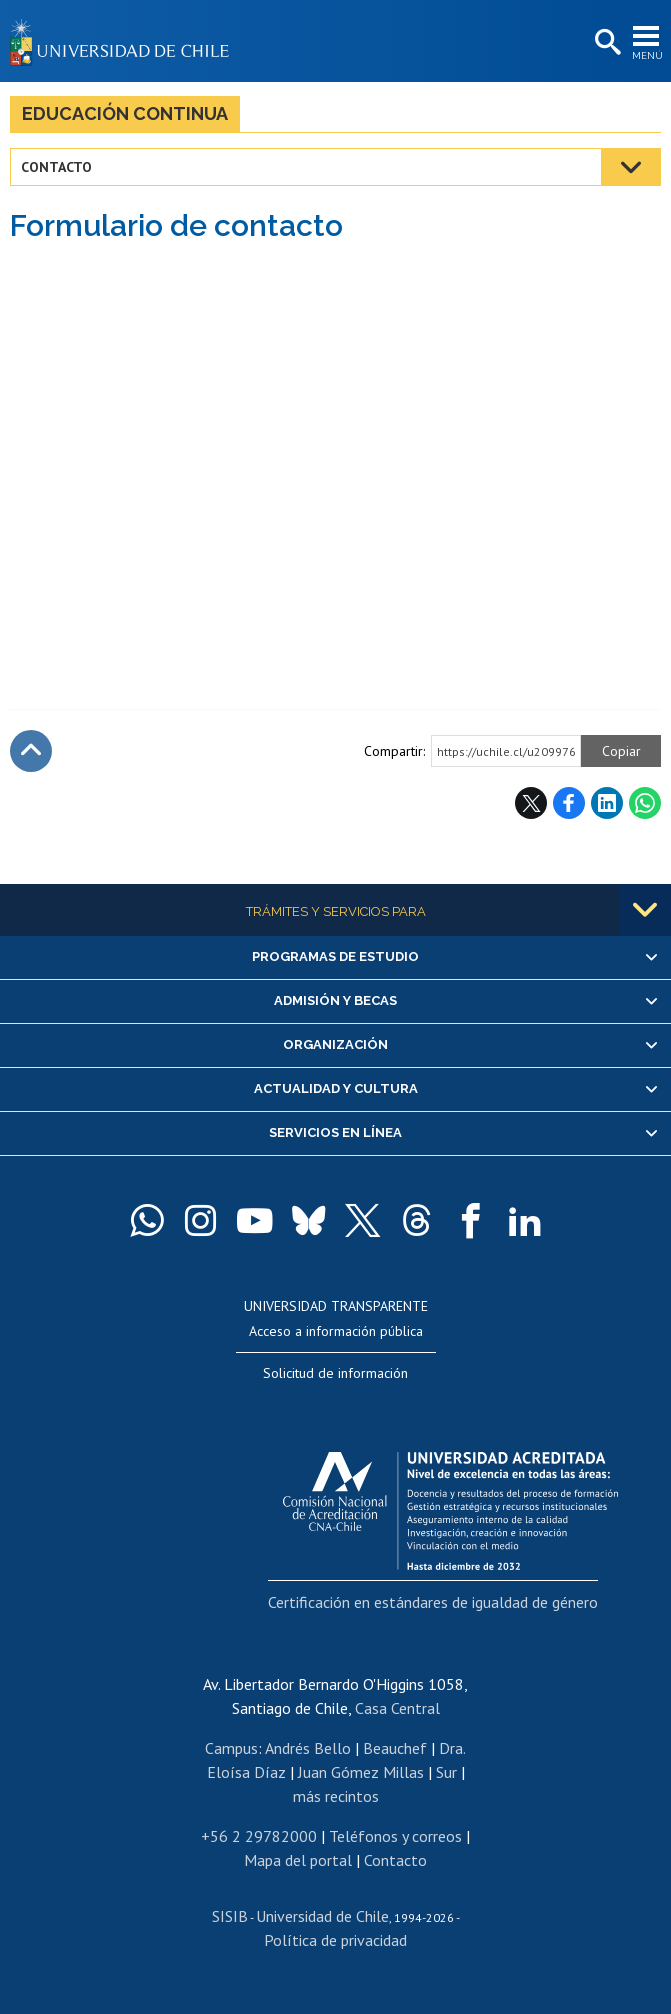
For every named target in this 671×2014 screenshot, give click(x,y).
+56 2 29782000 (259, 1836)
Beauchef (395, 1748)
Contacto (56, 167)
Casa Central (397, 1708)
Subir (31, 751)
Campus (231, 1748)
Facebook (569, 803)
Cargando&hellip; (336, 463)
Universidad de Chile (322, 1916)
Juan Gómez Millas (361, 1772)
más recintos (336, 1796)
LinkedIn (607, 803)
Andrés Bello (308, 1748)
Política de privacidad (335, 1940)
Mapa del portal (298, 1860)
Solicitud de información (335, 1373)
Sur (446, 1772)
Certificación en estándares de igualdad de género (433, 1602)
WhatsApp (645, 803)
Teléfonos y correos (395, 1836)
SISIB (230, 1916)
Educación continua (125, 113)
